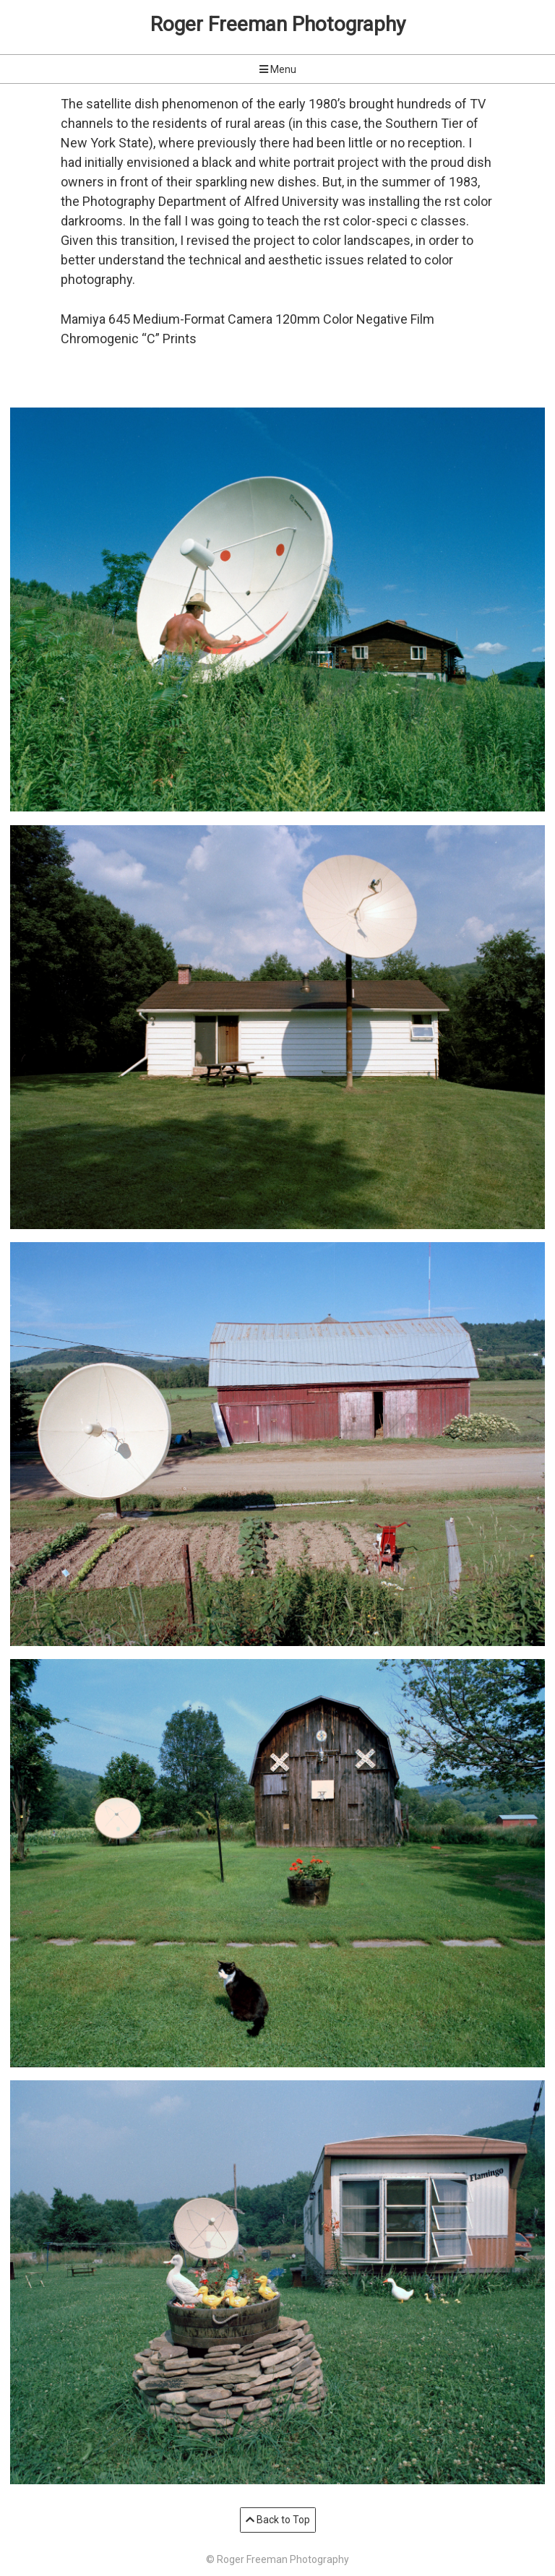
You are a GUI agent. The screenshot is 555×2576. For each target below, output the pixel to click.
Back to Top (278, 2519)
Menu (277, 69)
